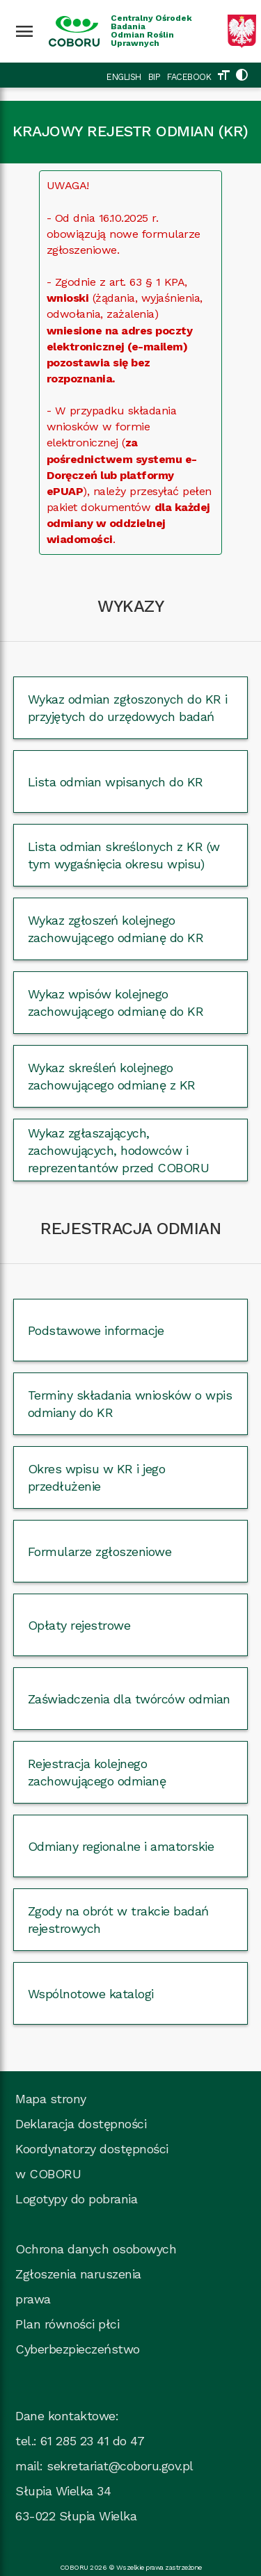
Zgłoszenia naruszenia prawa (78, 2286)
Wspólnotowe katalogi (91, 1993)
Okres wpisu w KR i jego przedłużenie (97, 1477)
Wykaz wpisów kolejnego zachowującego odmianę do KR (116, 1003)
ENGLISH (123, 77)
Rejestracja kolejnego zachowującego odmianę (97, 1772)
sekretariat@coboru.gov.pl (120, 2465)
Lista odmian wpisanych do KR (115, 782)
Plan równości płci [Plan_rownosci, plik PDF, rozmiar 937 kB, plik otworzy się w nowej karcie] (67, 2324)
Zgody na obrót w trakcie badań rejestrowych (118, 1920)
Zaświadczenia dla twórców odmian (129, 1699)
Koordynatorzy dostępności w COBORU (91, 2161)
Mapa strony (50, 2098)
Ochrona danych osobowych (95, 2249)
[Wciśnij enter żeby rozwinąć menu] (24, 31)
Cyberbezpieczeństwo (77, 2349)
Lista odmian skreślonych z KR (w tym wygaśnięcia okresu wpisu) (124, 855)
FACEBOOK (189, 77)
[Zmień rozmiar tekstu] (223, 76)
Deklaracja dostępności (80, 2123)
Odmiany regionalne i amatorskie (121, 1846)
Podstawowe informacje (96, 1330)
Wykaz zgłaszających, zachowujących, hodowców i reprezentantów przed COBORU (118, 1150)
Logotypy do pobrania (76, 2199)
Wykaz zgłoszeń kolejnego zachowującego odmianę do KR (116, 929)
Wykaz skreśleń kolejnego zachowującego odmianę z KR (112, 1076)
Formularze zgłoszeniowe (100, 1551)
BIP (154, 77)
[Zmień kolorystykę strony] (241, 76)
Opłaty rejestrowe (79, 1625)
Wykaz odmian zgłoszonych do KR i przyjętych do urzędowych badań (128, 708)
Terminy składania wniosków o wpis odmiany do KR (130, 1404)
